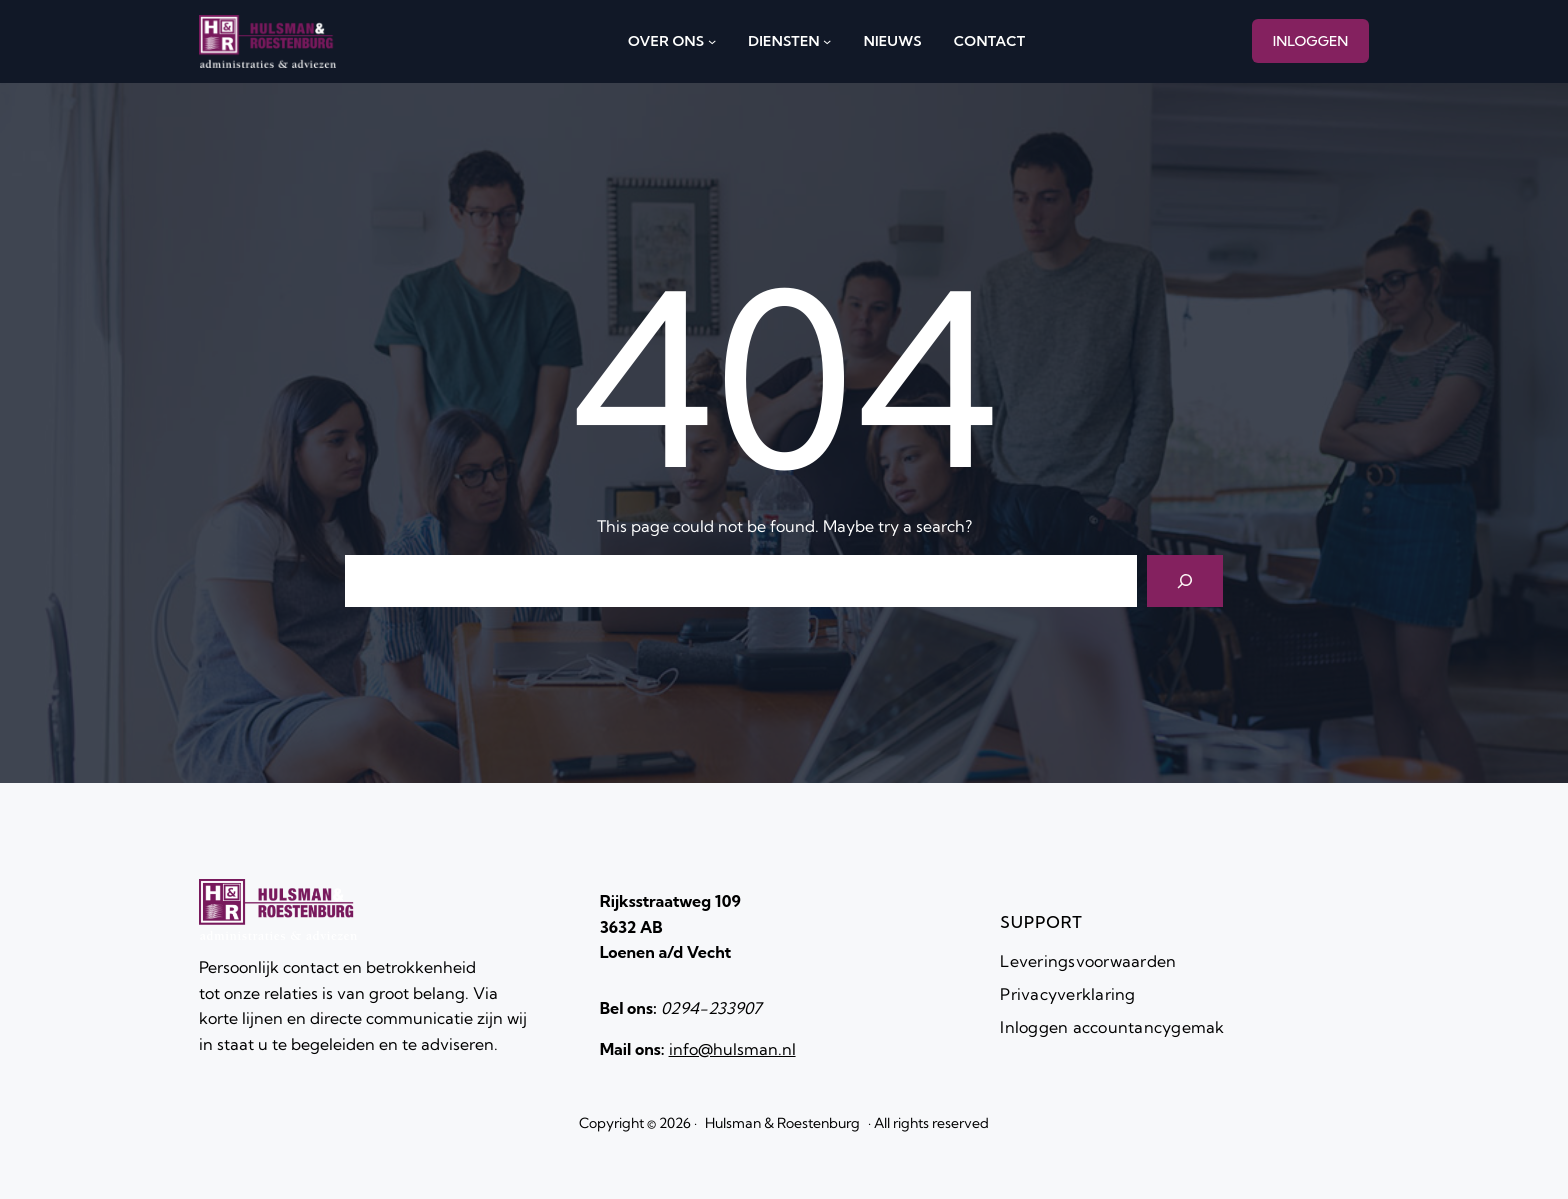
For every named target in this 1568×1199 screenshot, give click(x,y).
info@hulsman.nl (732, 1049)
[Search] (1185, 581)
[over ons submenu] (712, 41)
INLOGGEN (1311, 41)
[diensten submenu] (827, 41)
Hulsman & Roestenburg (782, 1123)
